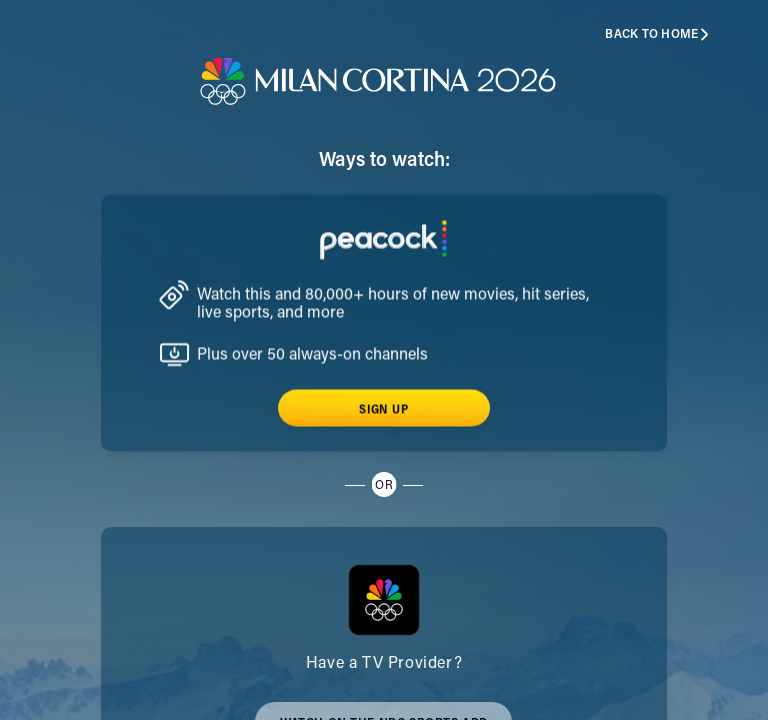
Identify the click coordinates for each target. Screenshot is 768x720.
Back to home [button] (657, 34)
